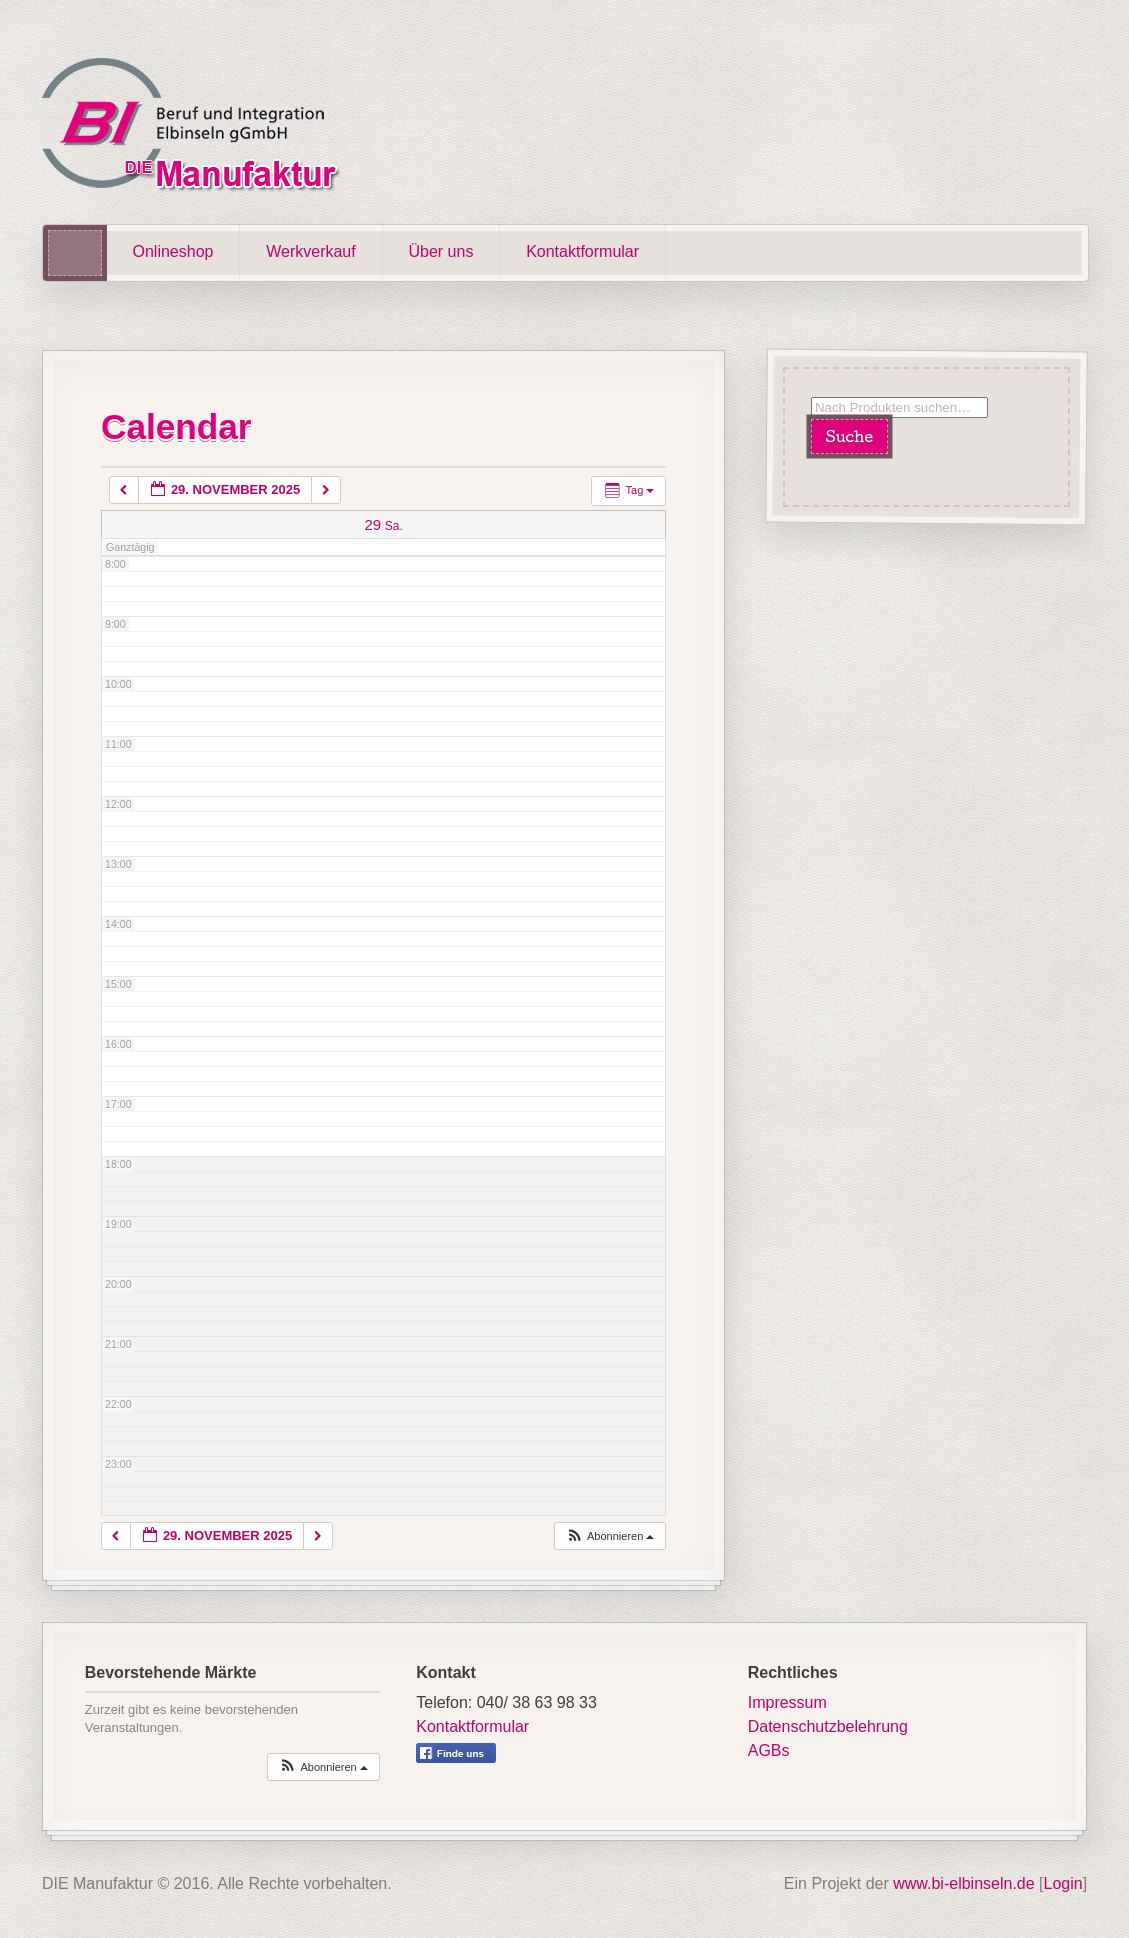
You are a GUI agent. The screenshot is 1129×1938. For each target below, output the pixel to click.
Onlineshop (173, 251)
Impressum (787, 1702)
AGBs (769, 1750)
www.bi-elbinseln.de (963, 1883)
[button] (610, 1536)
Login (1063, 1883)
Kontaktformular (582, 251)
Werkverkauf (311, 251)
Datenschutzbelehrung (828, 1726)
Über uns (440, 251)
